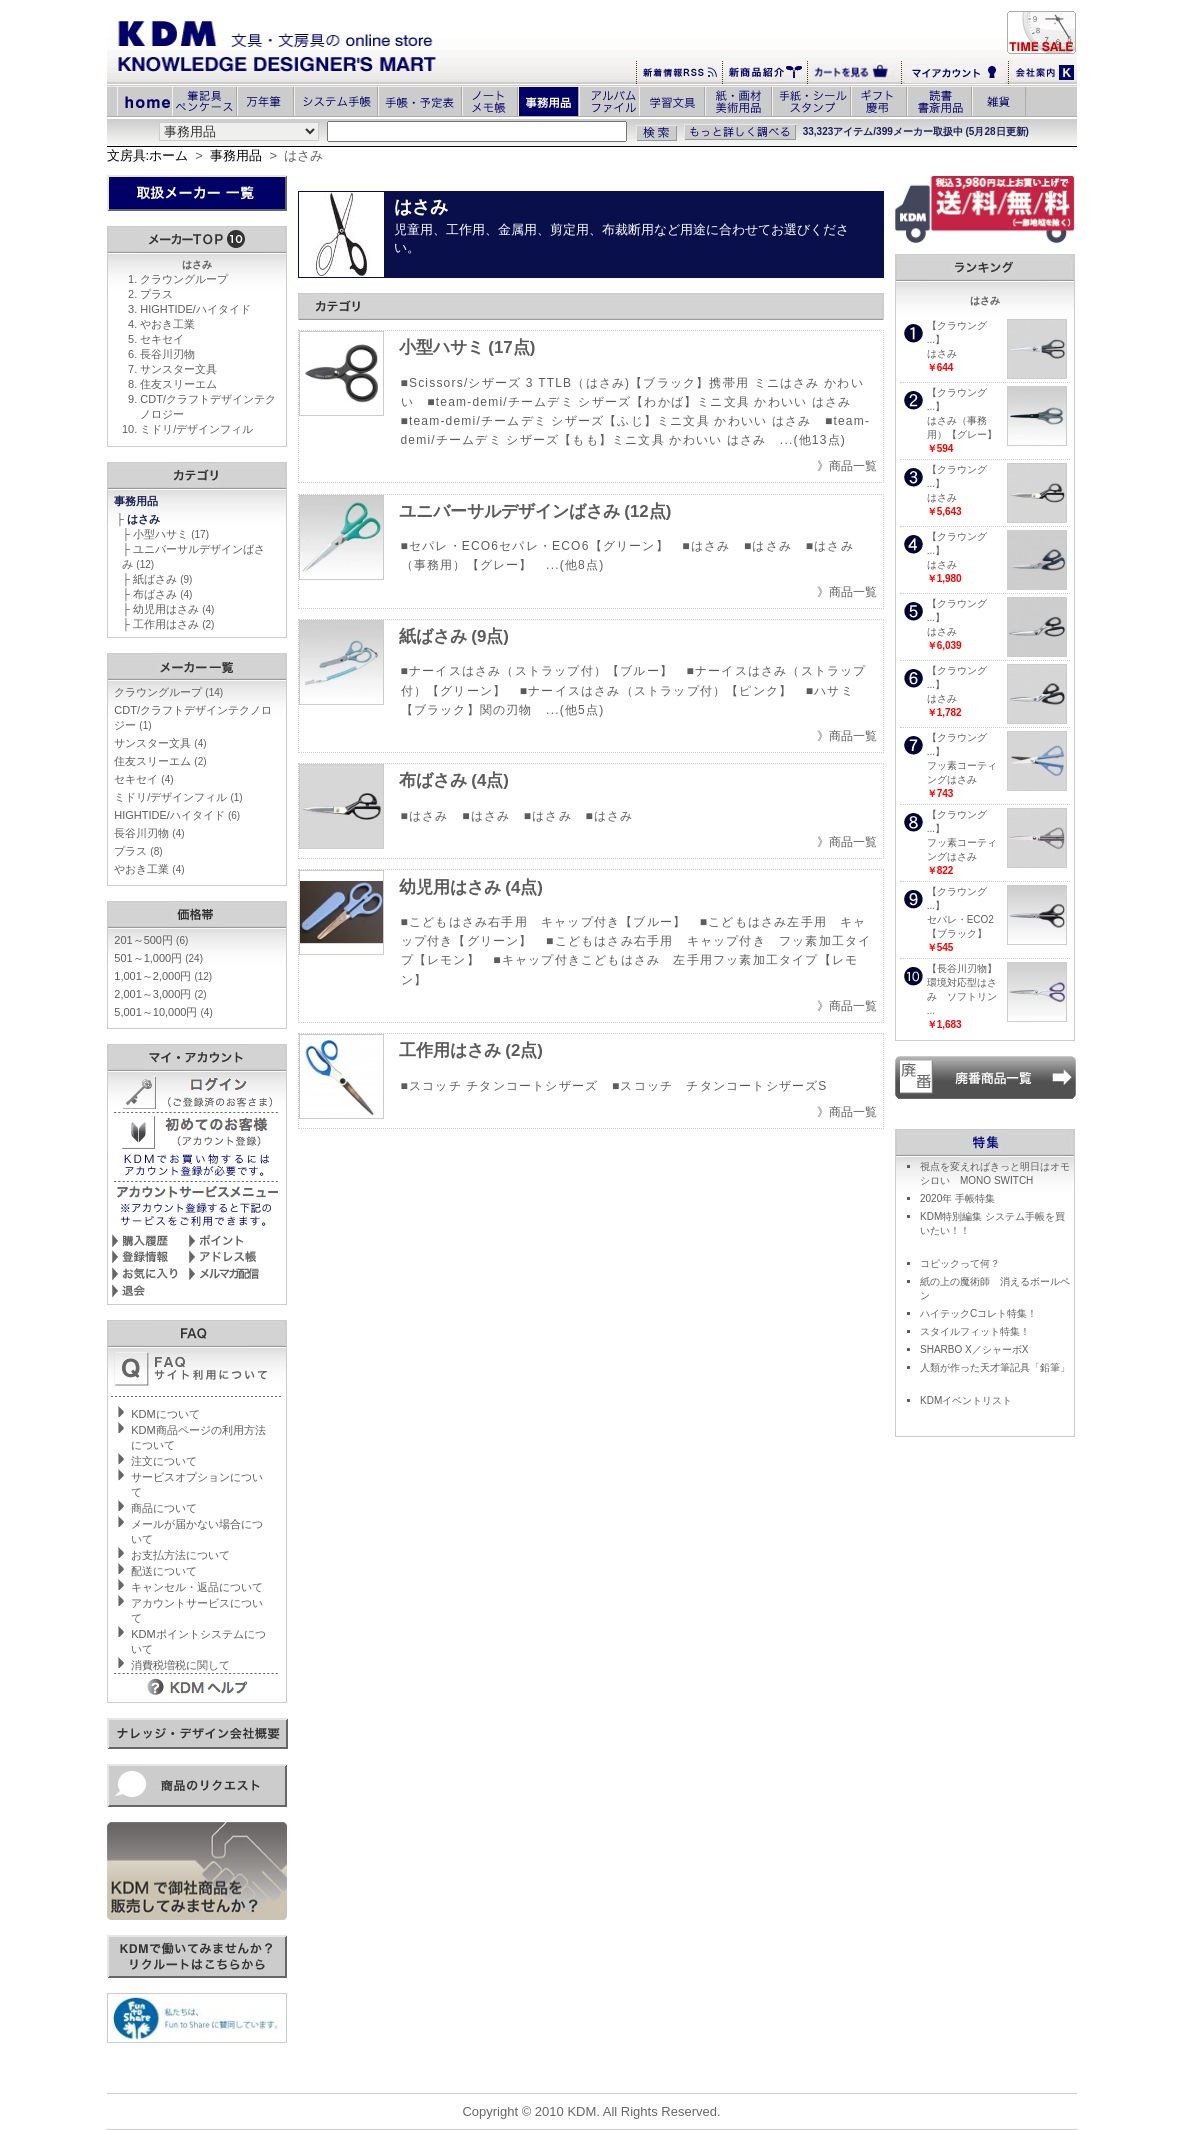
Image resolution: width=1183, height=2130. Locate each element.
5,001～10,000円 (163, 1012)
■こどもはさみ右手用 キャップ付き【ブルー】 (544, 922)
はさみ (145, 519)
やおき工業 (167, 324)
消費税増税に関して (180, 1665)
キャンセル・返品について (197, 1587)
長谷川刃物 (167, 354)
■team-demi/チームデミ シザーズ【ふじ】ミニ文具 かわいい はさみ (606, 421)
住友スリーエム (178, 384)
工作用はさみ (173, 624)
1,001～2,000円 (163, 976)
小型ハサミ (171, 534)
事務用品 (236, 155)
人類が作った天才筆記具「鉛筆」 (995, 1367)
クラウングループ (184, 279)
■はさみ (706, 546)
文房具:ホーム (148, 155)
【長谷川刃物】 (962, 968)
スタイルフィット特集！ (975, 1331)
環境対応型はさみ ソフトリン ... (962, 996)
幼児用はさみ (173, 609)
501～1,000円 (158, 958)
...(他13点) (813, 440)
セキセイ (162, 339)
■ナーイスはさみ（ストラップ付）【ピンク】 (656, 691)
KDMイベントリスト (966, 1400)
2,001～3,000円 (160, 994)
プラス (156, 294)
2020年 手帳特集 (957, 1198)
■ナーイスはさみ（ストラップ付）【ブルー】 (537, 671)
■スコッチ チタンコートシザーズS (720, 1086)
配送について (164, 1571)
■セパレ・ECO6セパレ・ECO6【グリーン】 (535, 546)
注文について (164, 1461)
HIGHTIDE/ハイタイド (195, 309)
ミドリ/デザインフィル (196, 429)
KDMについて (165, 1414)
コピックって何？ (960, 1263)
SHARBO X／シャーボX (974, 1349)
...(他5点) (575, 710)
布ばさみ (162, 594)
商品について (164, 1508)
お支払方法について (180, 1555)
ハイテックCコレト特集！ (978, 1313)
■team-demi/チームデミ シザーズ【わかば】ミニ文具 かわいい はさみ (639, 402)
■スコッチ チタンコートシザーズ (500, 1086)
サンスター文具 (178, 369)
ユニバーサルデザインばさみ (535, 511)
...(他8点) (575, 565)
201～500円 (151, 940)
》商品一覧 (847, 466)
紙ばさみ (162, 579)
